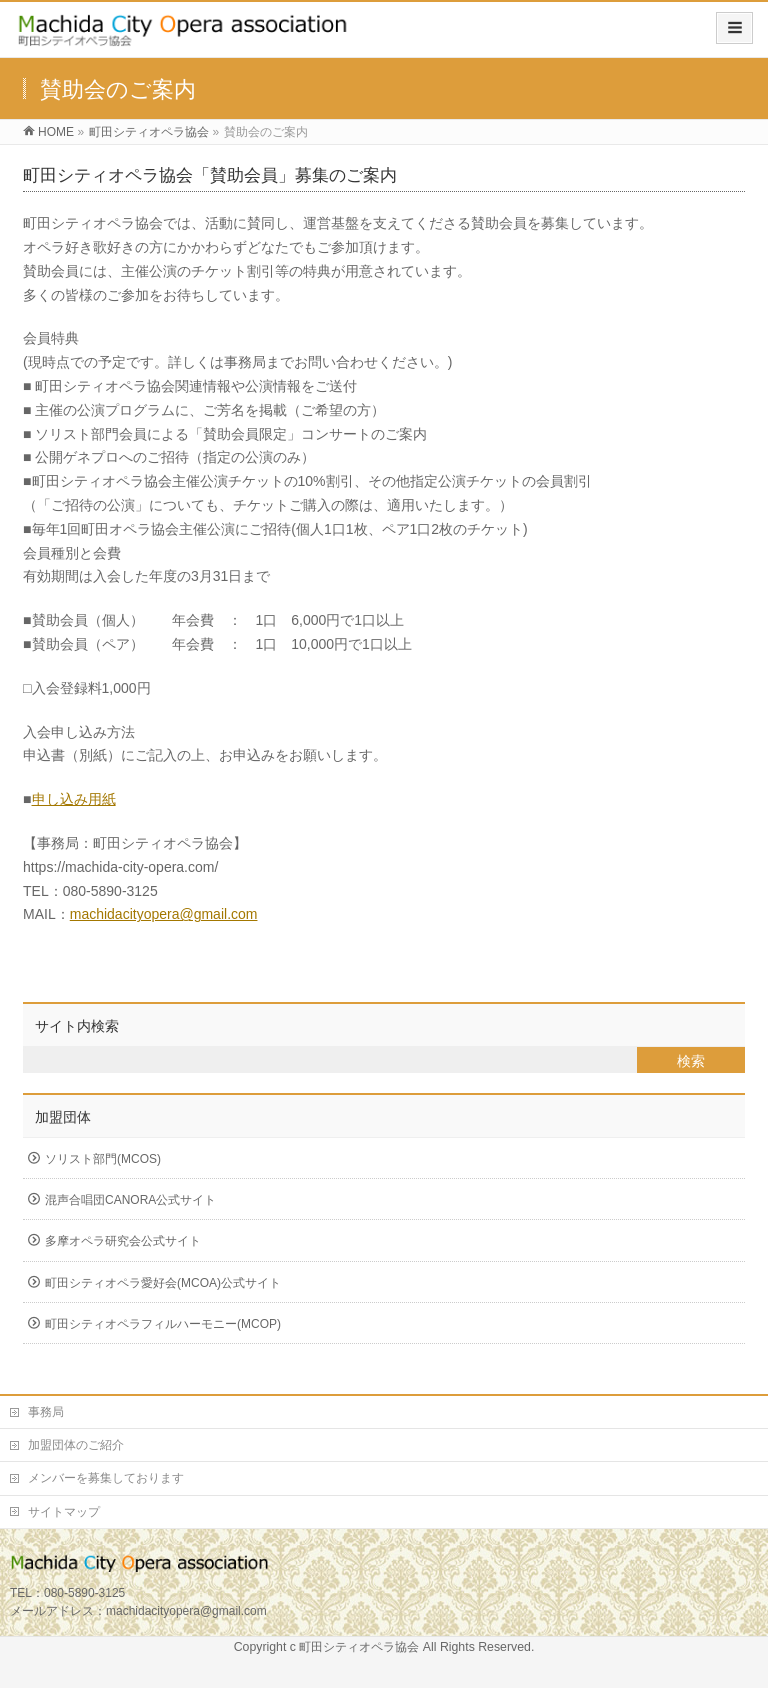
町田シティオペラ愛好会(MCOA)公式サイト (163, 1283)
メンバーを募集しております (106, 1478)
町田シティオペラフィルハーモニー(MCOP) (163, 1324)
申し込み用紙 (74, 799)
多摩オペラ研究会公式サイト (123, 1241)
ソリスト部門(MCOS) (103, 1159)
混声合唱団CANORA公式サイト (130, 1200)
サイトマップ (64, 1512)
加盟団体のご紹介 (76, 1445)
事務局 (46, 1412)
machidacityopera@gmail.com (164, 914)
